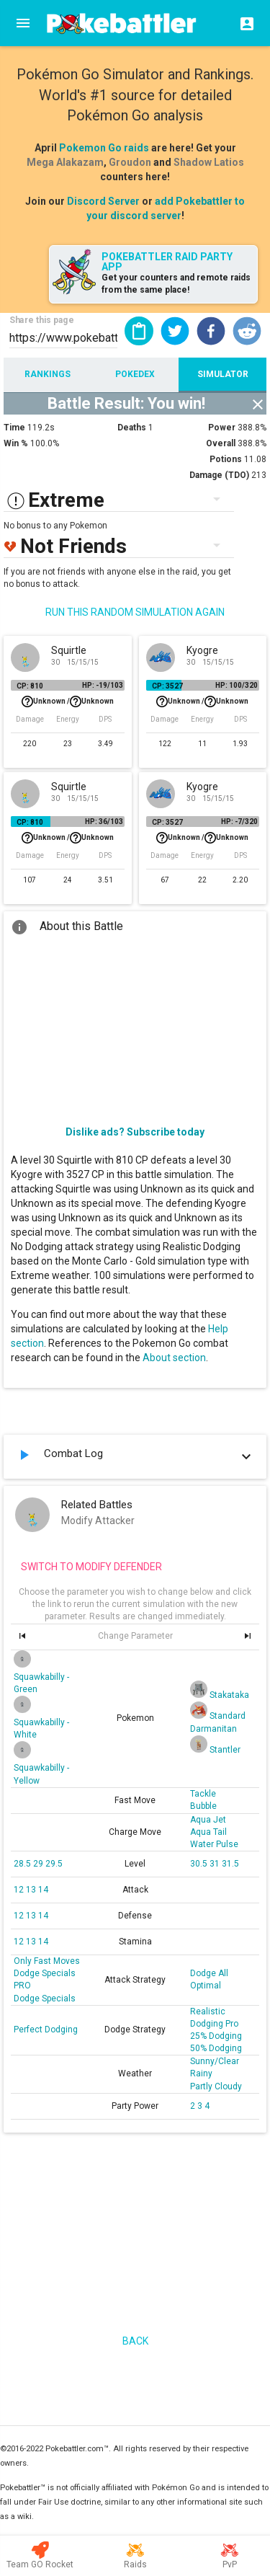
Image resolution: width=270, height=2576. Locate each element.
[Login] (242, 23)
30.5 (200, 1864)
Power (221, 427)
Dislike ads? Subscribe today (135, 1132)
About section (174, 1357)
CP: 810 (30, 686)
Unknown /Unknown (68, 701)
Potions (226, 459)
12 (20, 1890)
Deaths (131, 427)
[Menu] (23, 23)
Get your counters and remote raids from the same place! (176, 284)
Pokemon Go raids (104, 148)
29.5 (54, 1864)
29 (39, 1864)
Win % (16, 443)
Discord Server (103, 201)
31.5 (230, 1864)
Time (14, 427)
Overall (220, 443)
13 (32, 1890)
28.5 (23, 1864)
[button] (175, 331)
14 (43, 1890)
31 (216, 1864)
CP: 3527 (167, 686)
